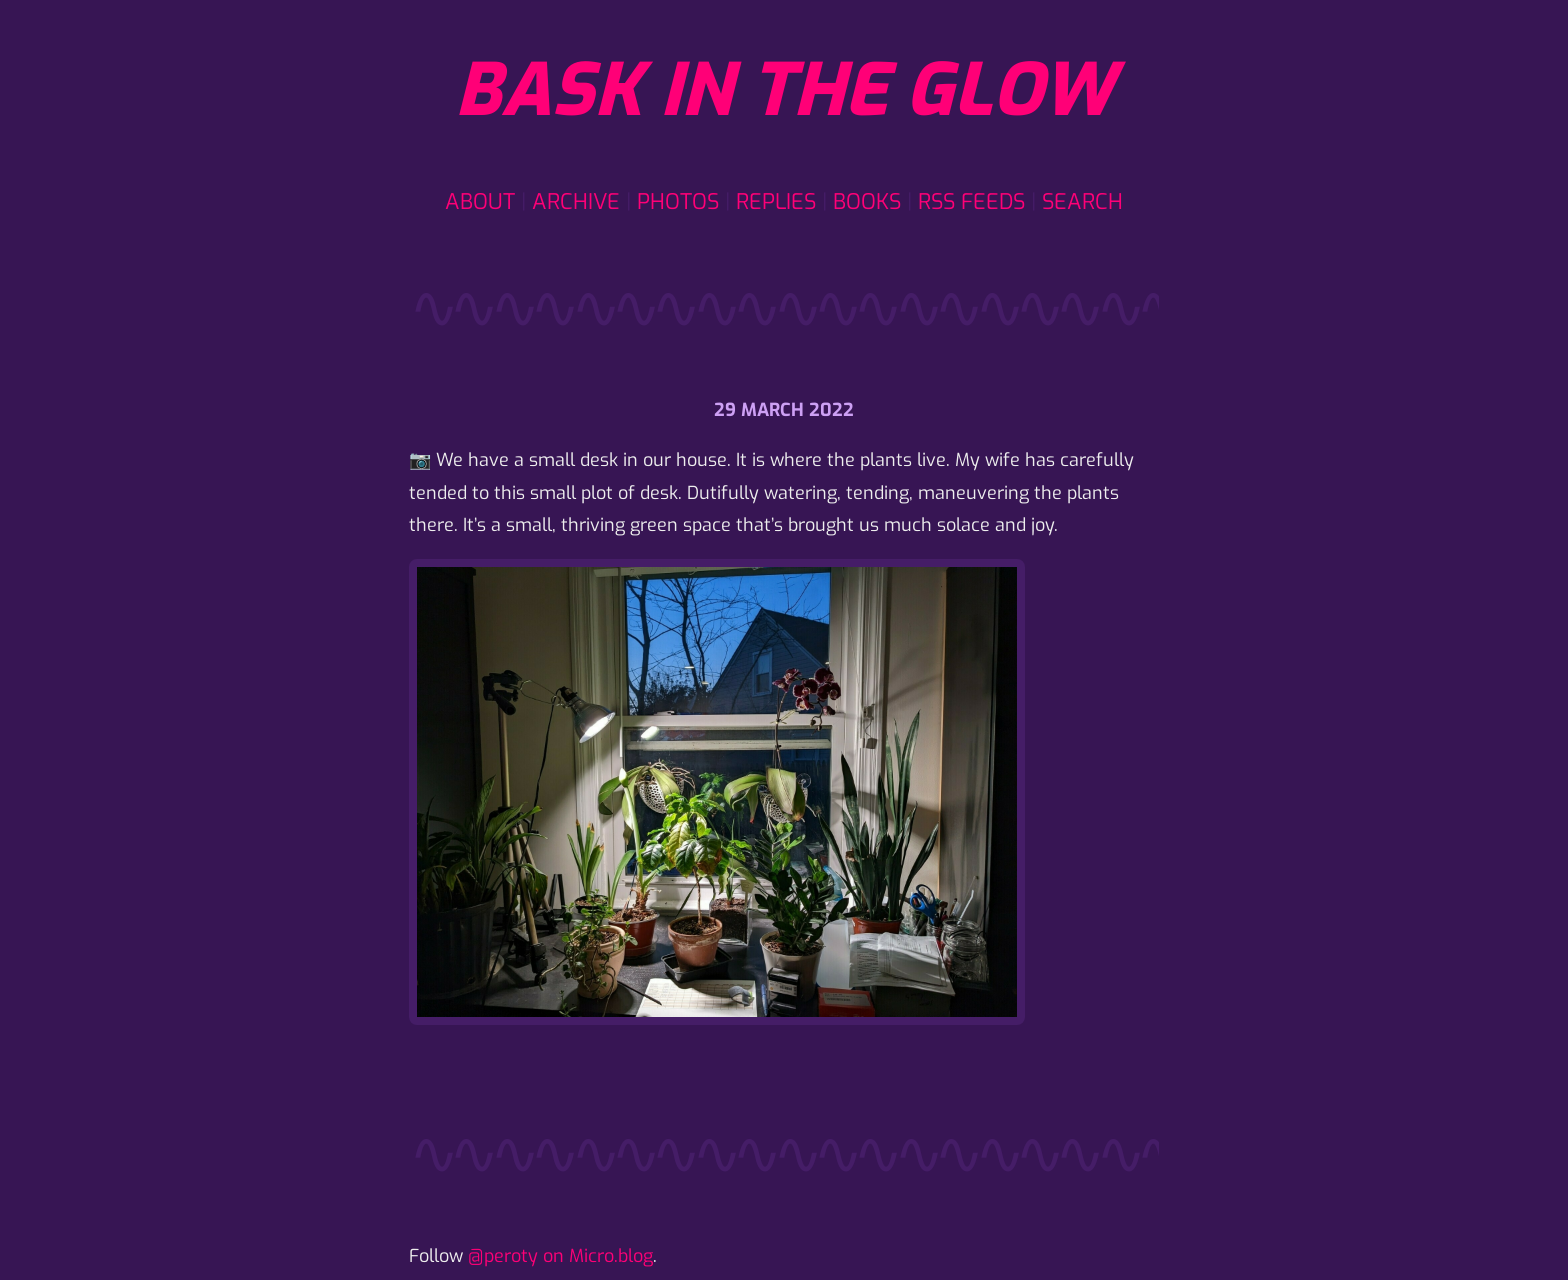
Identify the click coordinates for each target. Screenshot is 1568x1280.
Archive (576, 201)
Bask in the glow (784, 91)
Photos (678, 201)
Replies (776, 201)
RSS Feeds (971, 201)
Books (867, 201)
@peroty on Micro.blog (560, 1256)
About (480, 201)
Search (1082, 201)
